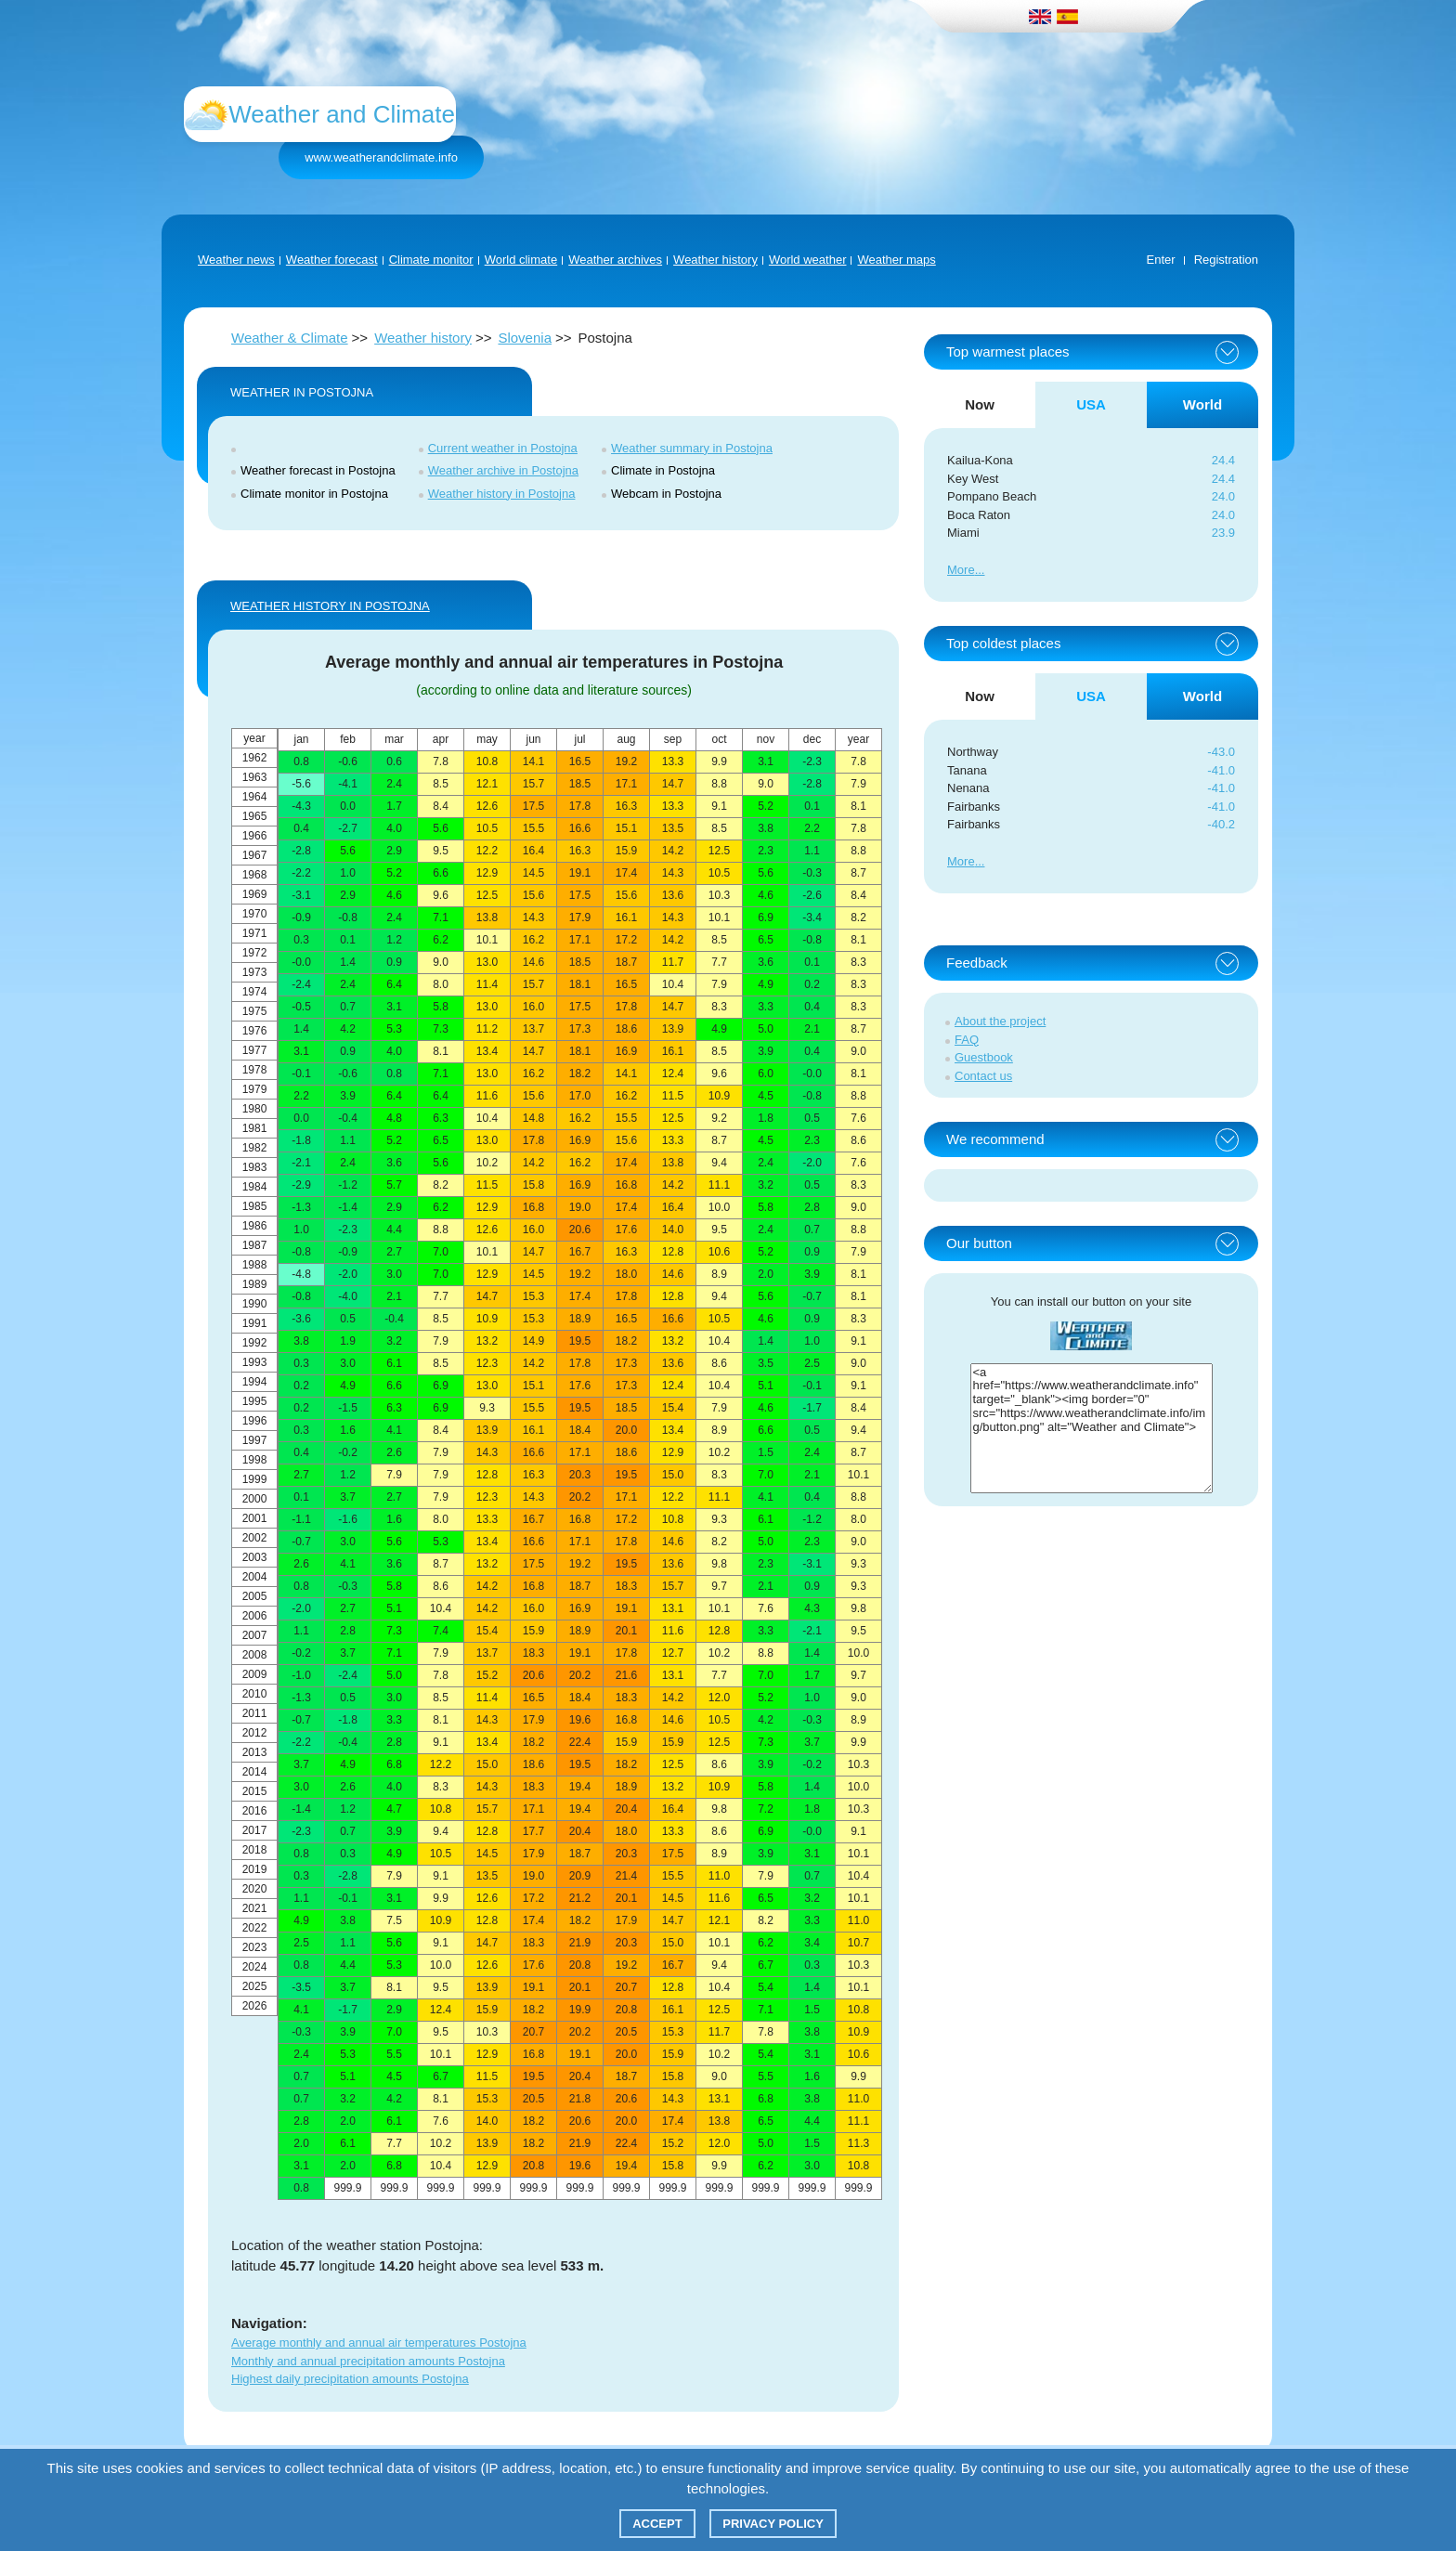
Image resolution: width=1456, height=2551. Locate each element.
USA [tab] (1091, 404)
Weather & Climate (289, 337)
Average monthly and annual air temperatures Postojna (378, 2342)
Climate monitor (431, 260)
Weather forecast (332, 260)
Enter (1161, 260)
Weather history (715, 260)
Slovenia (525, 337)
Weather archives (615, 260)
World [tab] (1202, 404)
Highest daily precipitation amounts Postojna (350, 2379)
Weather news (236, 260)
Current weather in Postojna (503, 448)
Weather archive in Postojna (503, 470)
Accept (657, 2524)
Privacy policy (773, 2524)
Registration (1226, 260)
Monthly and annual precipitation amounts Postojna (368, 2361)
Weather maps (896, 260)
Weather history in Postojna (502, 494)
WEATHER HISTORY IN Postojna (330, 606)
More (961, 570)
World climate (521, 260)
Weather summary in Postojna (692, 448)
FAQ (967, 1040)
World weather (808, 260)
